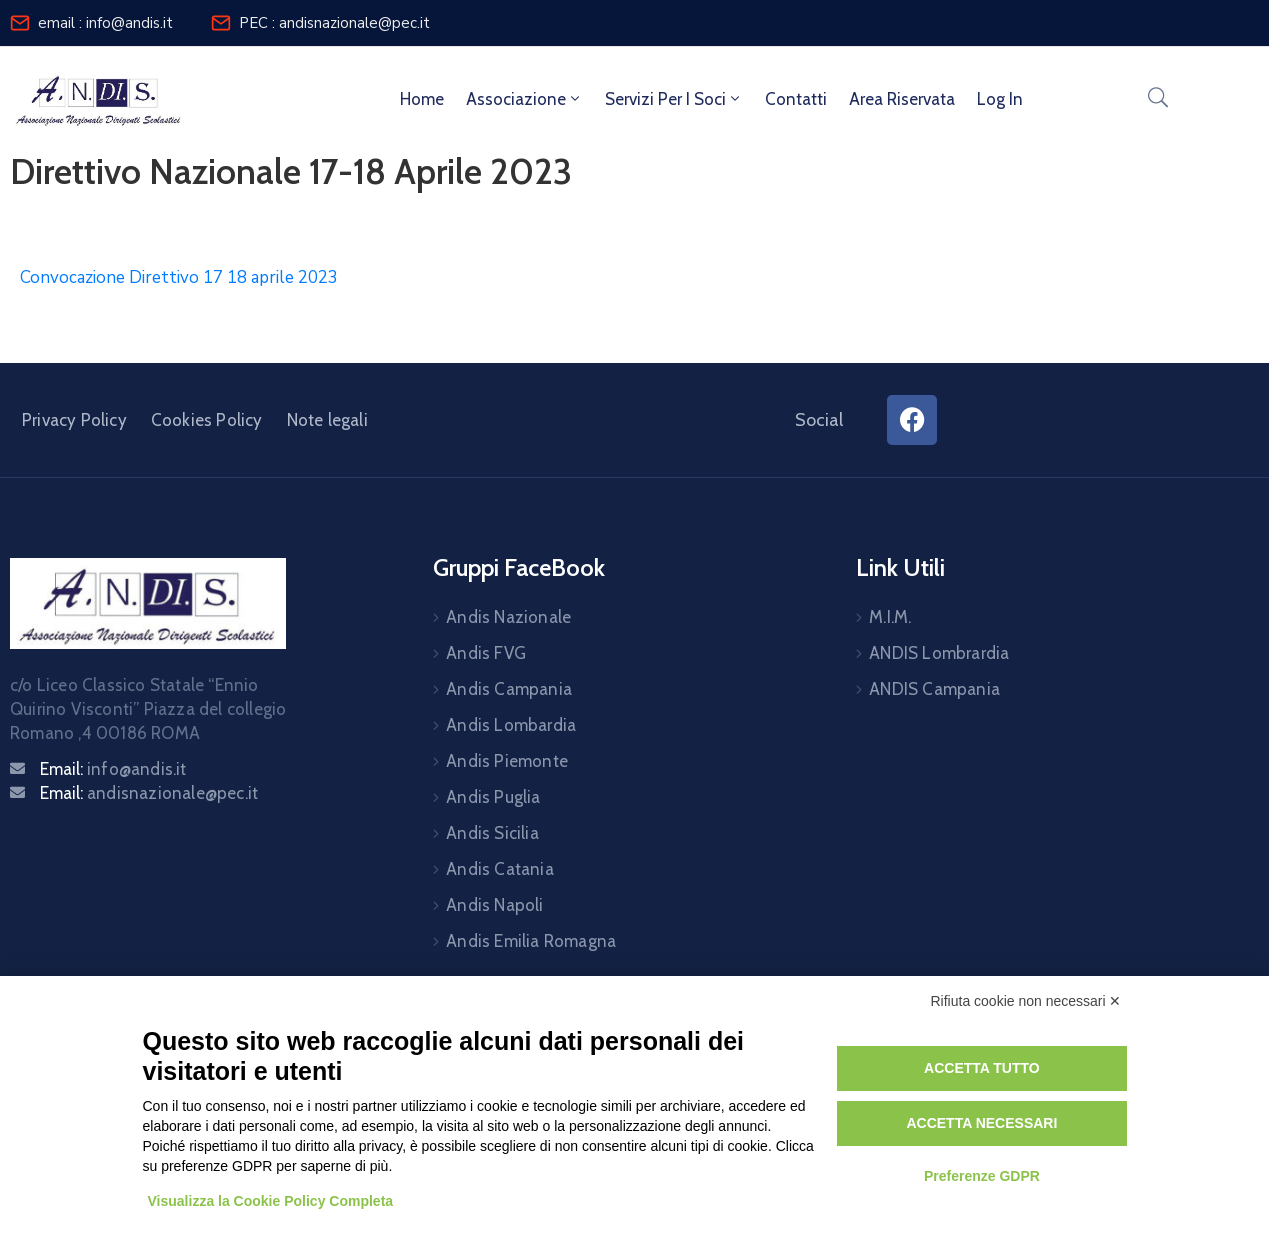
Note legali (327, 420)
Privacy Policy (74, 420)
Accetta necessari (981, 1123)
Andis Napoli (494, 905)
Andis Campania (509, 689)
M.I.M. (890, 617)
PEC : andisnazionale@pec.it (334, 23)
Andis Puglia (493, 797)
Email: (113, 769)
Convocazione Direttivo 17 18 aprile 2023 (179, 277)
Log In (1000, 99)
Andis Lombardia (511, 725)
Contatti (796, 99)
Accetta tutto (982, 1068)
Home (422, 99)
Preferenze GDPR (982, 1176)
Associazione (524, 99)
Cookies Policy (207, 420)
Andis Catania (500, 869)
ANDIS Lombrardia (939, 653)
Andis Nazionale (508, 617)
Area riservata (902, 99)
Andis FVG (486, 653)
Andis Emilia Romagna (531, 941)
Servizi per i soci (674, 99)
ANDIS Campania (934, 689)
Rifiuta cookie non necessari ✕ (1026, 1001)
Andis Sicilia (492, 833)
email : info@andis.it (105, 23)
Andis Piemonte (507, 761)
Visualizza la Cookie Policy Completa (271, 1201)
